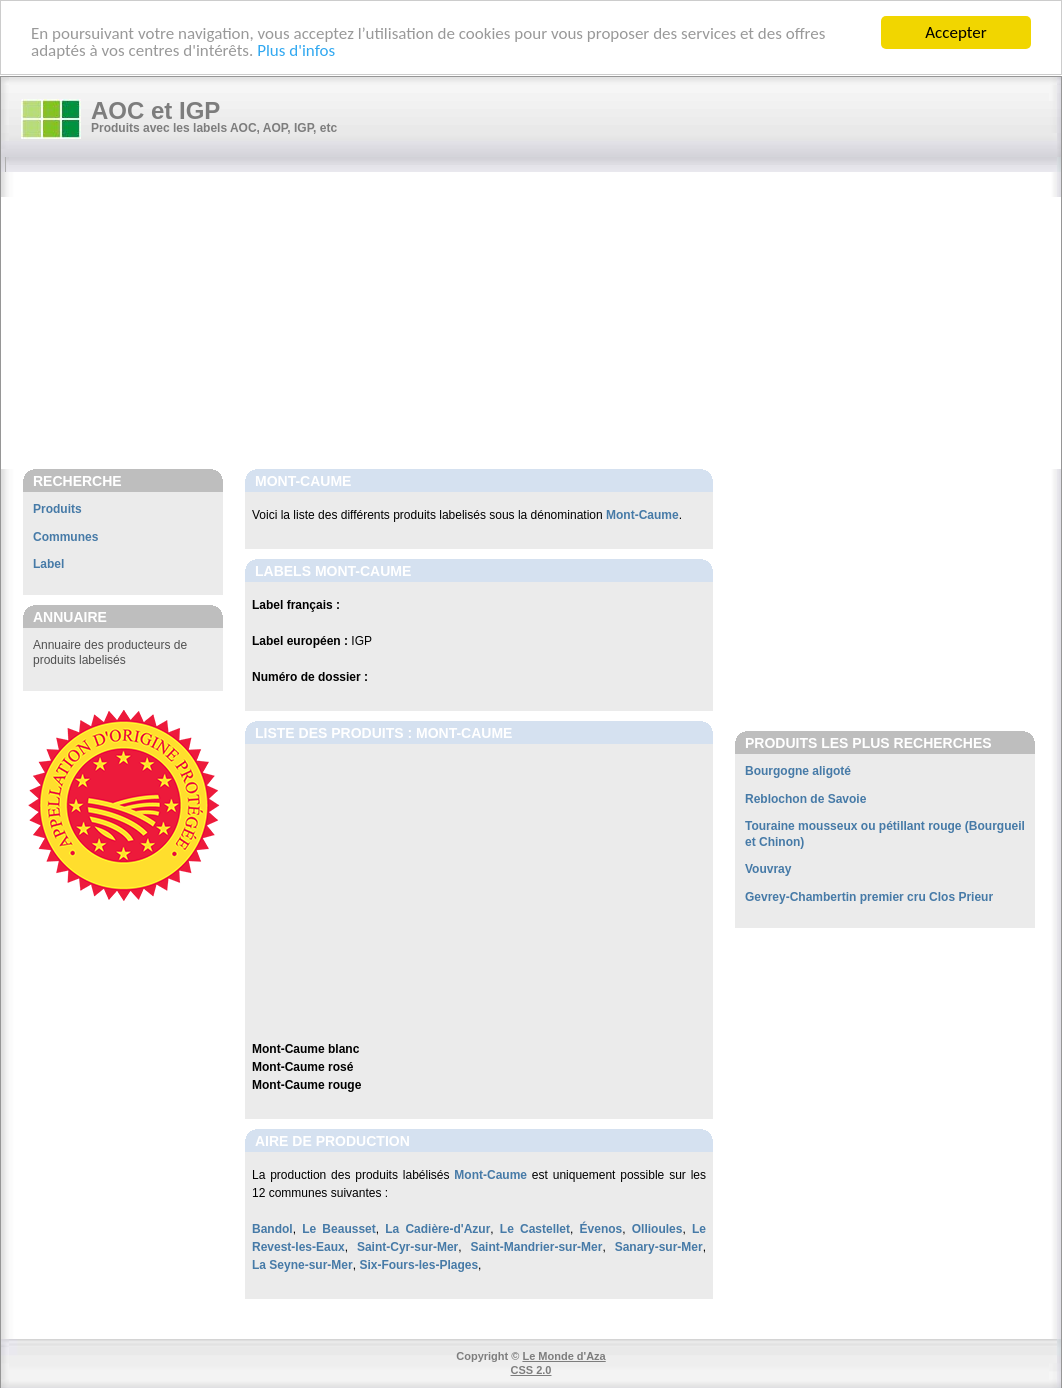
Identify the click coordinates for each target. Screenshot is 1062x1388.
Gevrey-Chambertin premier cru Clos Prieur (869, 897)
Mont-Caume (642, 515)
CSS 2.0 (531, 1370)
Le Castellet (535, 1229)
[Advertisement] (541, 322)
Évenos (601, 1229)
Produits (57, 509)
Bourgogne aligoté (798, 771)
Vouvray (768, 869)
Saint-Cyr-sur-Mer (407, 1247)
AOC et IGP (155, 110)
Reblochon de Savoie (805, 799)
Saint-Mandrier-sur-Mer (536, 1247)
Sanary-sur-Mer (659, 1247)
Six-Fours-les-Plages (418, 1265)
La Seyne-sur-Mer (302, 1265)
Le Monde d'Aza (563, 1356)
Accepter (955, 32)
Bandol (272, 1229)
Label (48, 564)
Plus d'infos (296, 49)
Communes (65, 537)
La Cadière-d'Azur (437, 1229)
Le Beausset (339, 1229)
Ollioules (657, 1229)
